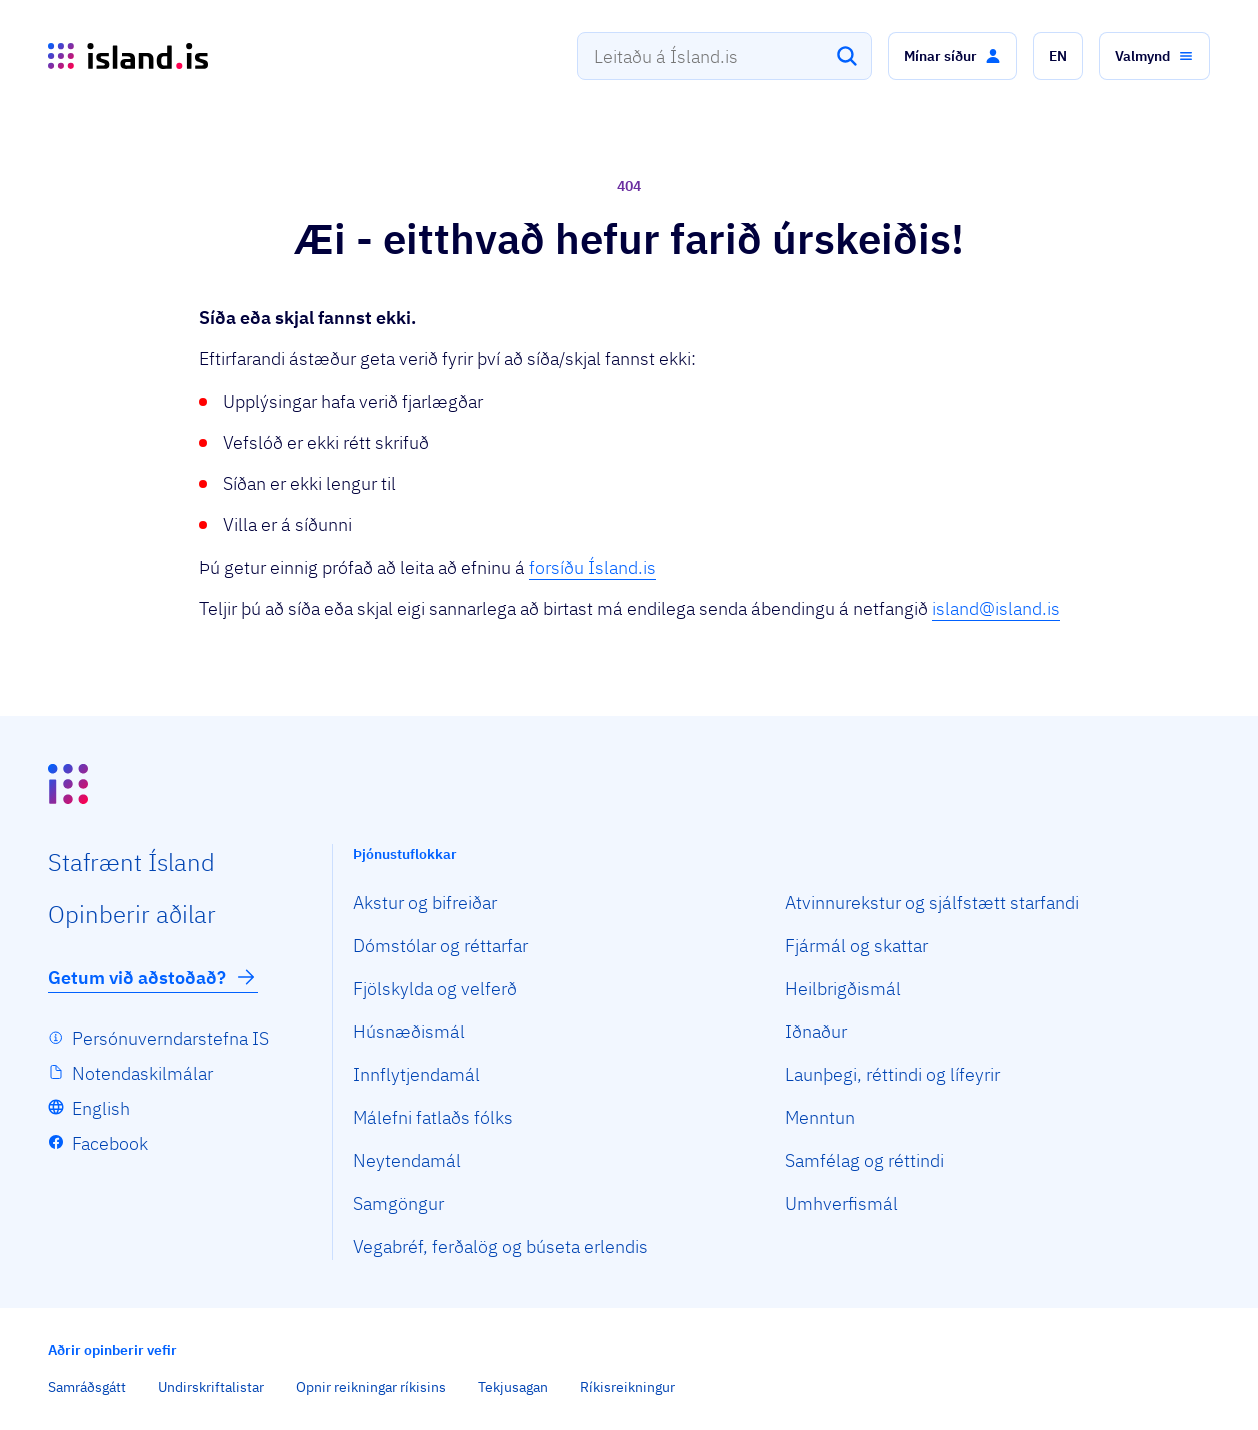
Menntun (820, 1117)
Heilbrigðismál (843, 988)
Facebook (110, 1143)
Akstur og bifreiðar (425, 902)
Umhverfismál (841, 1203)
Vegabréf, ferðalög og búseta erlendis (500, 1246)
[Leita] (847, 56)
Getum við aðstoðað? (153, 977)
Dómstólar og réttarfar (440, 945)
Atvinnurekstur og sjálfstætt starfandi (932, 902)
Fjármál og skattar (856, 945)
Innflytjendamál (416, 1074)
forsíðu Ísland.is (592, 567)
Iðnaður (816, 1031)
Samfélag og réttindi (864, 1160)
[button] (952, 56)
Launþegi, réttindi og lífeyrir (892, 1074)
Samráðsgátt (87, 1387)
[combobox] (724, 56)
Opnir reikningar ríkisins (371, 1387)
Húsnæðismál (409, 1031)
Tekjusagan (513, 1387)
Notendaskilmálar (142, 1073)
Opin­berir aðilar (132, 914)
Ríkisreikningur (627, 1387)
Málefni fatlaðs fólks (433, 1117)
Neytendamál (407, 1160)
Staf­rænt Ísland (131, 862)
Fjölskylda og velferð (435, 988)
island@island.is (996, 608)
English (101, 1108)
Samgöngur (398, 1203)
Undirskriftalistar (211, 1387)
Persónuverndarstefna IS (170, 1038)
